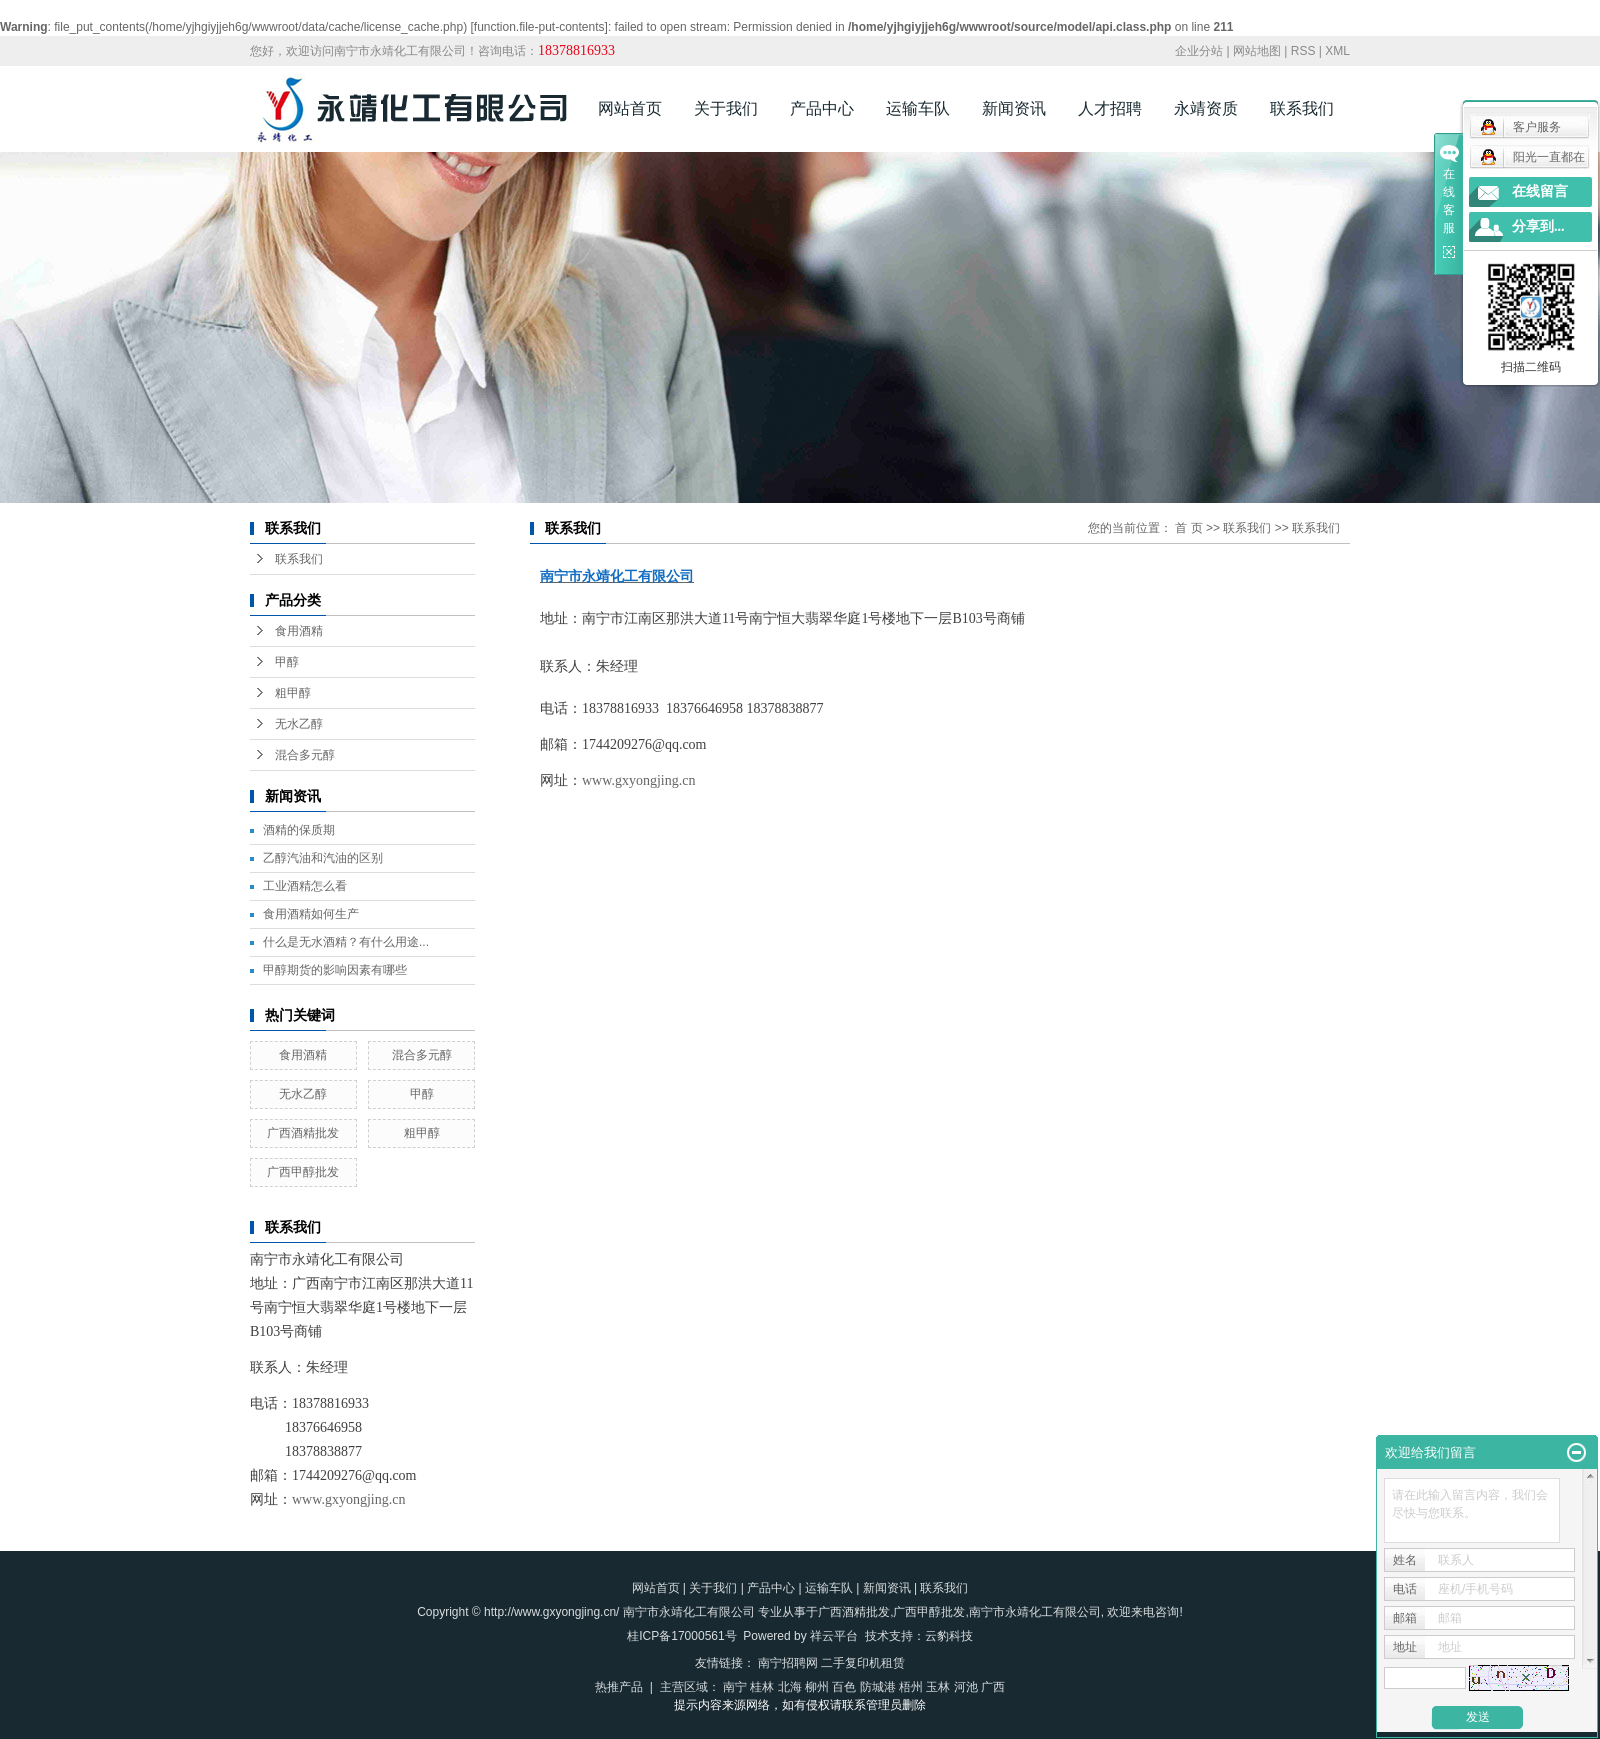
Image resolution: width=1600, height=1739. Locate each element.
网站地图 (1257, 51)
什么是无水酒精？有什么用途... (346, 942)
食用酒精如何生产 (311, 914)
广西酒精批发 (303, 1133)
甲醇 (287, 662)
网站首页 (630, 108)
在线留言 (1540, 191)
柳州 (817, 1687)
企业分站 (1199, 51)
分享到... (1538, 226)
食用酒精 (299, 631)
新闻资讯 (1014, 108)
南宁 (735, 1687)
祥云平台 (834, 1636)
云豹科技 (949, 1636)
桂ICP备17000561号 (681, 1636)
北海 (790, 1687)
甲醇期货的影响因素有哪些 (335, 970)
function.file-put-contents (539, 27)
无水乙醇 (299, 724)
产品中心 (822, 108)
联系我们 (1302, 108)
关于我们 (726, 108)
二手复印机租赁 (863, 1663)
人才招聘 (1110, 108)
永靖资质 (1206, 108)
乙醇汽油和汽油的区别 (323, 858)
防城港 (878, 1687)
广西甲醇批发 (303, 1172)
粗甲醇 (293, 693)
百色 (844, 1687)
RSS (1303, 51)
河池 (966, 1687)
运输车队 (918, 108)
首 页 (1188, 528)
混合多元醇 (305, 755)
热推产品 (619, 1687)
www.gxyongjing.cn (348, 1499)
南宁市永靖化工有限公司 (1035, 1612)
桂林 (762, 1687)
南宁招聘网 (788, 1663)
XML (1337, 51)
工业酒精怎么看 (305, 886)
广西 (993, 1687)
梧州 (911, 1687)
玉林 (938, 1687)
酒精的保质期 (299, 830)
